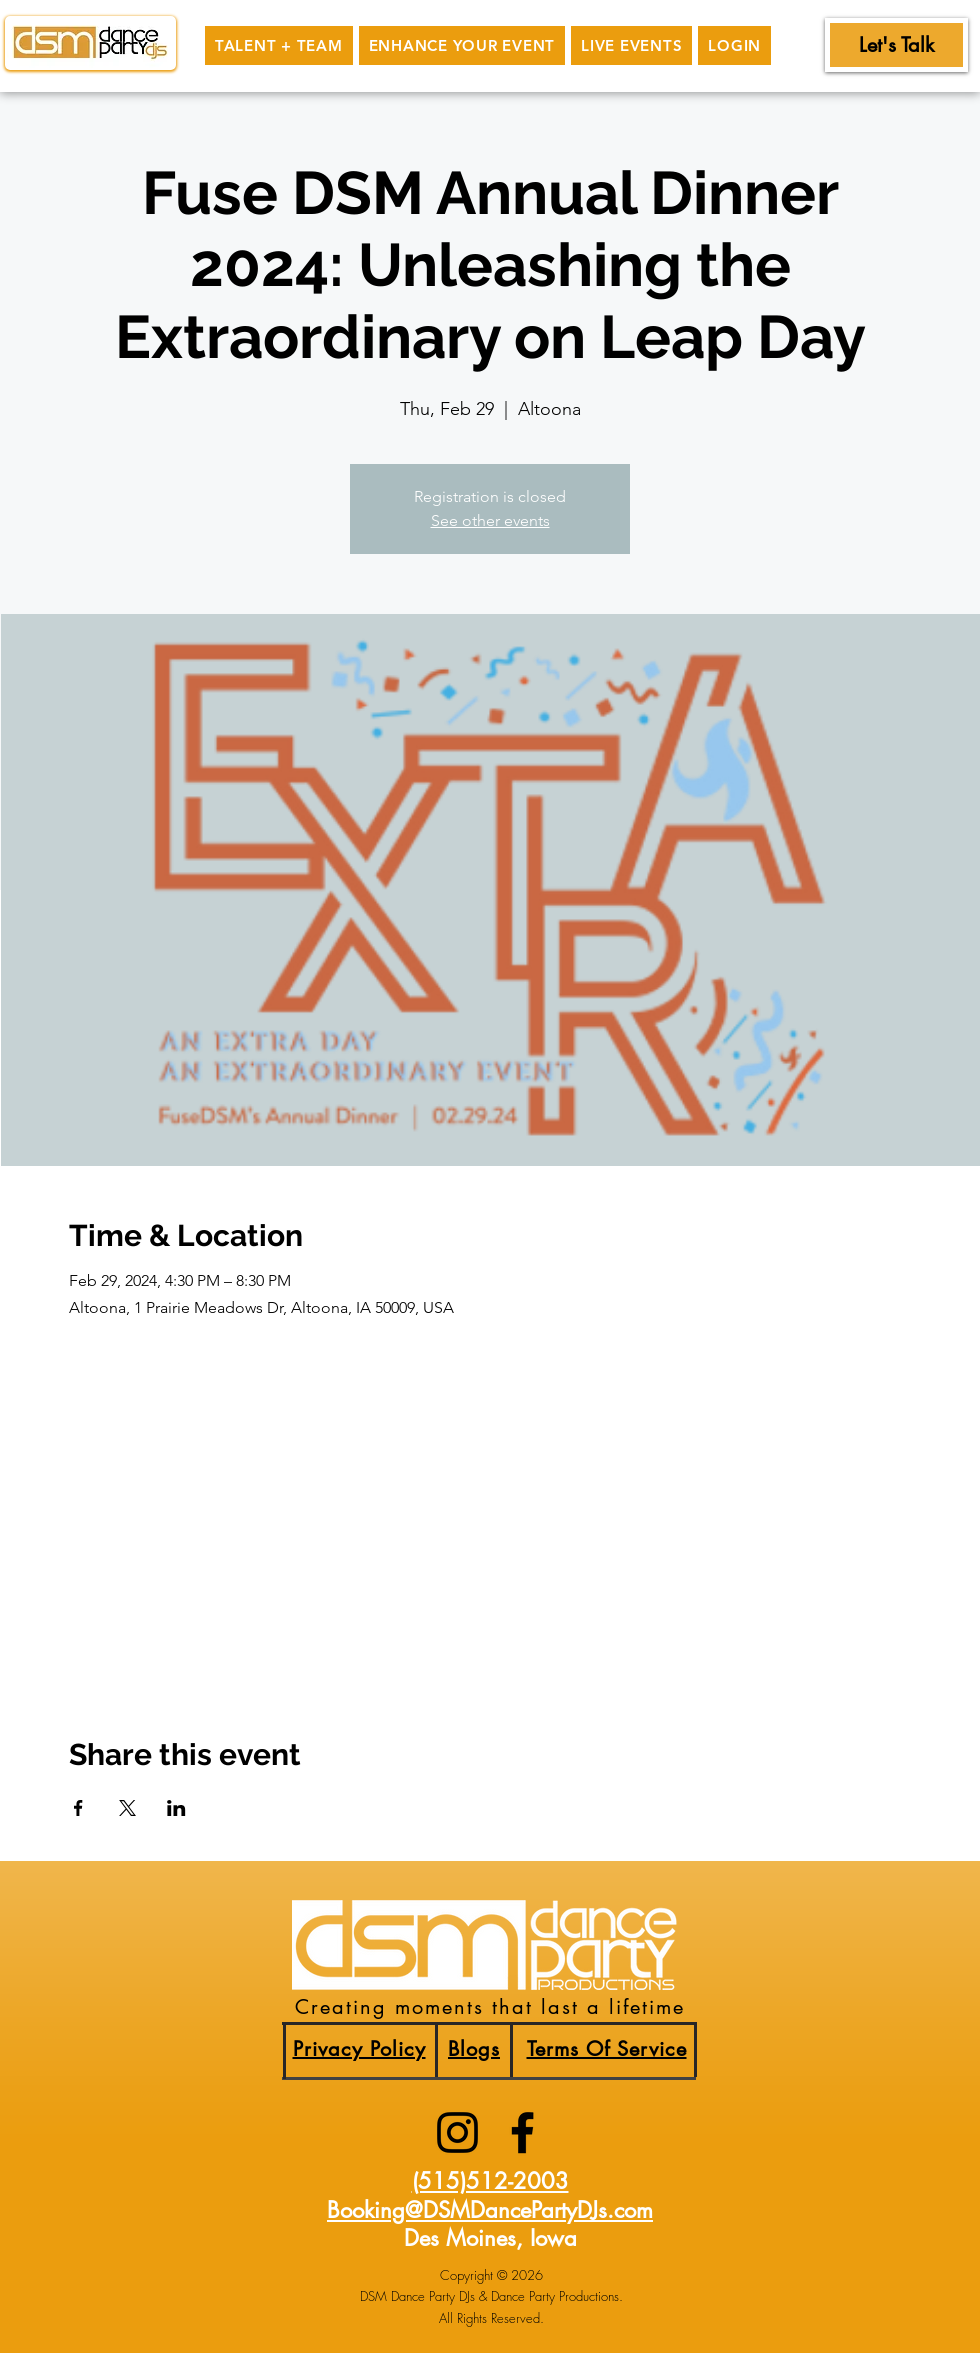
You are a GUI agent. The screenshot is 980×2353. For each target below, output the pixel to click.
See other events (490, 520)
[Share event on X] (127, 1808)
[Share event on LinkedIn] (176, 1808)
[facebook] (522, 2132)
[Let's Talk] (896, 45)
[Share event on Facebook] (78, 1808)
